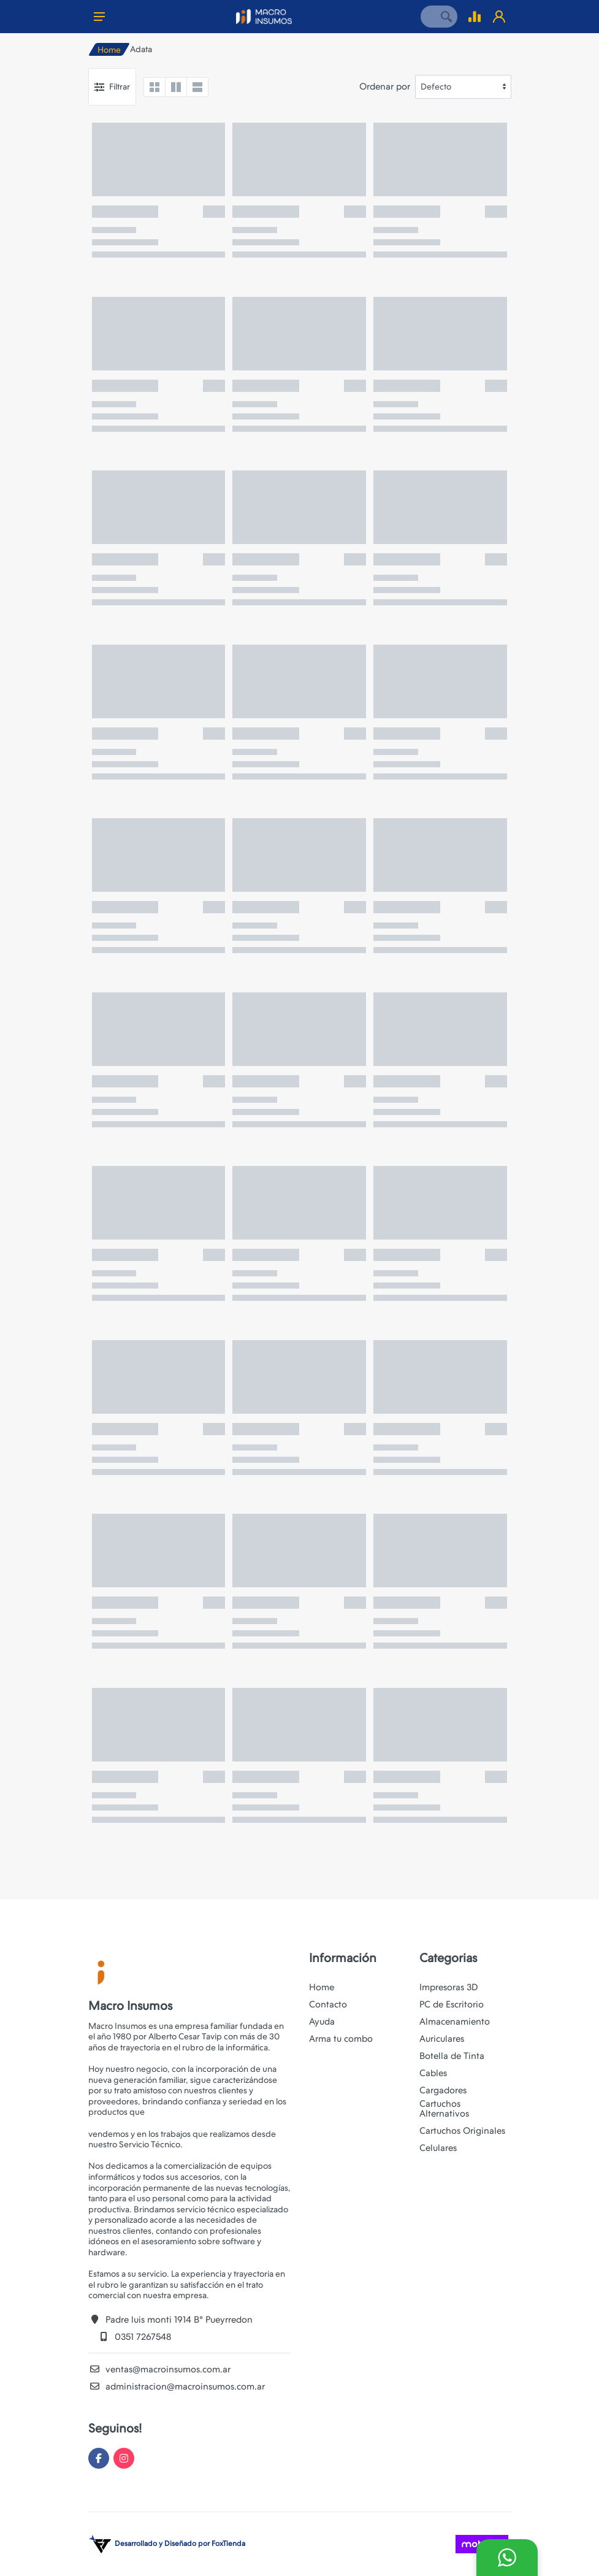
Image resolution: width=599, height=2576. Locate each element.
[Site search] (428, 17)
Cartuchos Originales (462, 2131)
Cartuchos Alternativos (444, 2108)
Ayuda (322, 2021)
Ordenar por (384, 86)
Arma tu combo (341, 2039)
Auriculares (441, 2039)
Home (109, 50)
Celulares (438, 2148)
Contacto (328, 2004)
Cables (433, 2073)
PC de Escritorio (451, 2004)
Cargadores (443, 2090)
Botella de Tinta (451, 2056)
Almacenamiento (454, 2021)
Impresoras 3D (448, 1987)
